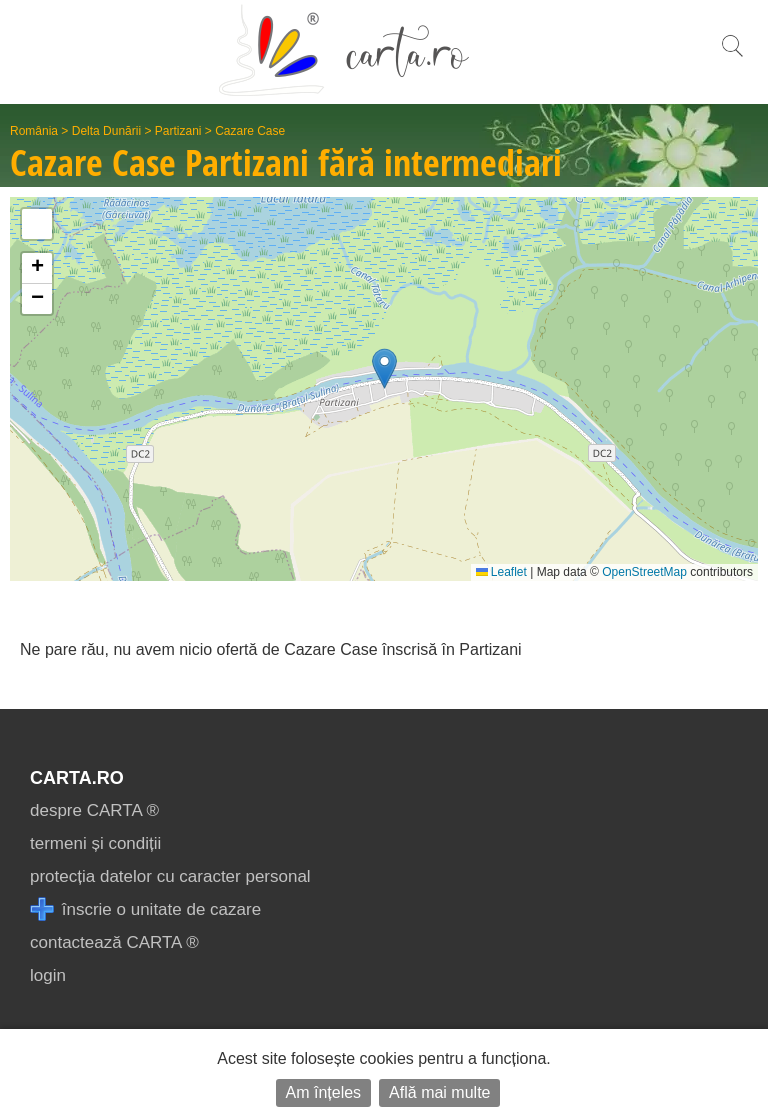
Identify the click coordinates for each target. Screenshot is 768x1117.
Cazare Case (250, 131)
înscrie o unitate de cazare (145, 909)
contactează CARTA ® (114, 942)
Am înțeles (324, 1092)
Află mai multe (439, 1092)
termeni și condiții (95, 843)
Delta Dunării (106, 131)
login (48, 975)
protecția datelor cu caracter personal (170, 876)
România (34, 131)
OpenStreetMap (644, 572)
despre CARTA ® (94, 810)
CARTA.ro (77, 778)
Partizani (178, 131)
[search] (732, 56)
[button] (384, 368)
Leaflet (501, 572)
